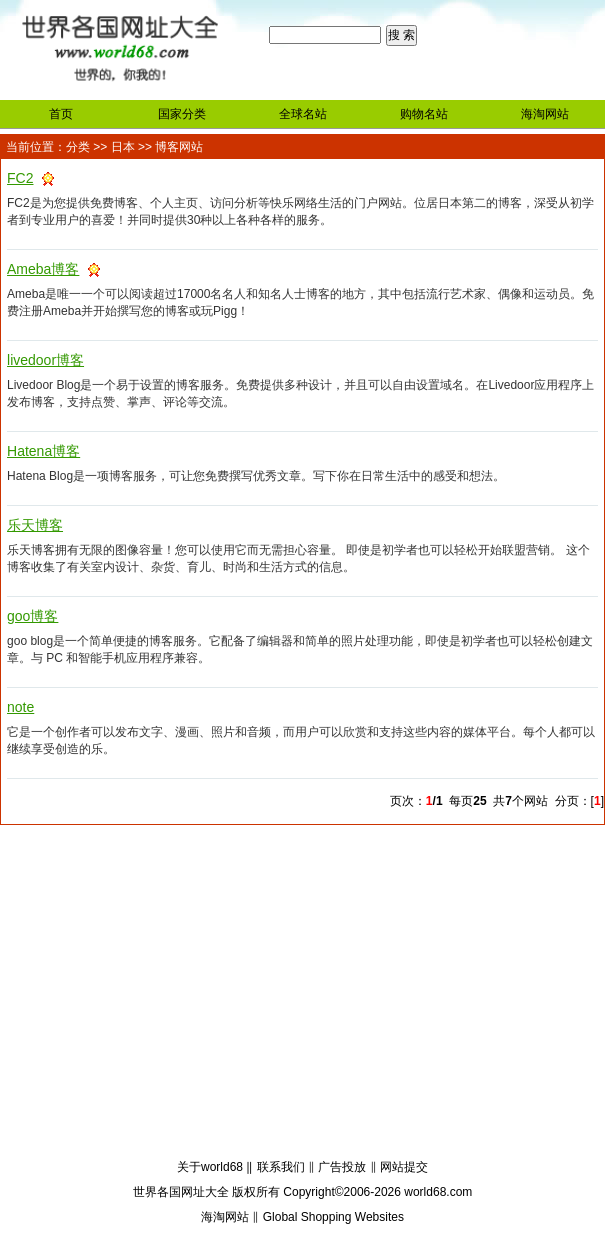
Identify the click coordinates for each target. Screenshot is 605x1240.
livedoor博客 (45, 360)
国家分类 (182, 114)
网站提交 (404, 1167)
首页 (61, 114)
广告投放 (342, 1167)
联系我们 (281, 1167)
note (20, 707)
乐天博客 (35, 525)
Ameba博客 (43, 269)
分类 (78, 147)
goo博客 (32, 616)
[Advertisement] (302, 995)
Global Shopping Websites (333, 1217)
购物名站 (424, 114)
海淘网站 (545, 114)
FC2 (20, 178)
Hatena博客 (43, 451)
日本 (123, 147)
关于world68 (210, 1167)
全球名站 (303, 114)
